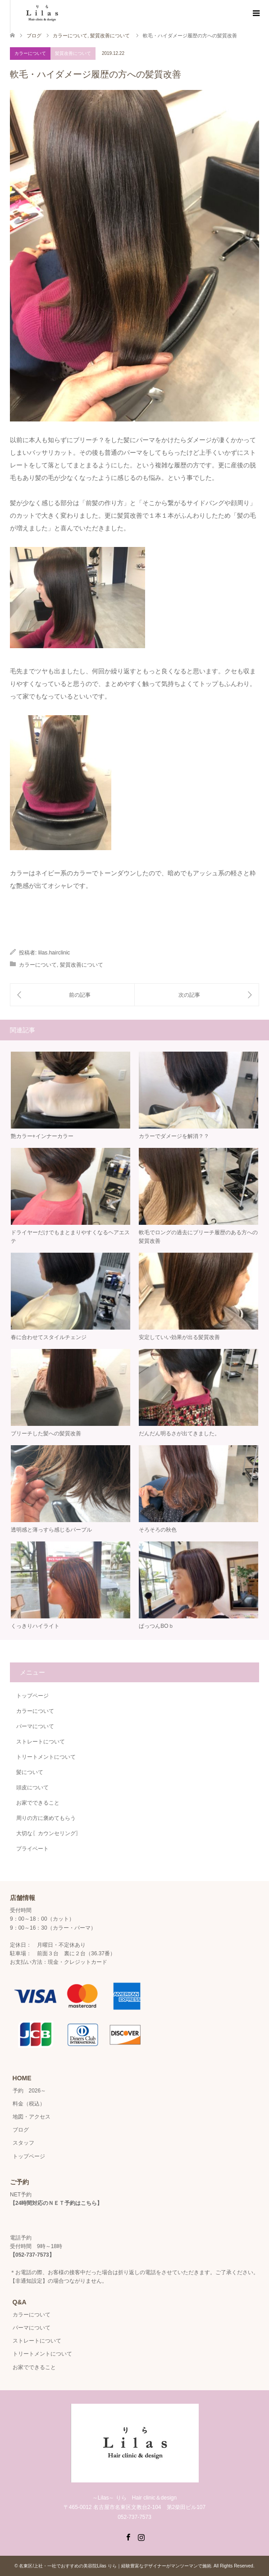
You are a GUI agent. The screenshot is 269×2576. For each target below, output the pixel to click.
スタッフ (23, 2143)
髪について (29, 1772)
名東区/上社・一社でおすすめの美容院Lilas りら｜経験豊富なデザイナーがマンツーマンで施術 (115, 2565)
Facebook (128, 2536)
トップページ (32, 1696)
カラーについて (30, 53)
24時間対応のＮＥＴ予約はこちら (56, 2203)
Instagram (141, 2536)
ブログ (34, 35)
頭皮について (32, 1787)
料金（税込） (29, 2104)
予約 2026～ (29, 2091)
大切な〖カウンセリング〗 (48, 1833)
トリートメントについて (46, 1757)
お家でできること (37, 1803)
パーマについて (35, 1726)
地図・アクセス (31, 2117)
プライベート (32, 1849)
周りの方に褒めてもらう (46, 1818)
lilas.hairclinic (54, 953)
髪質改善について (73, 53)
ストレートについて (40, 1741)
